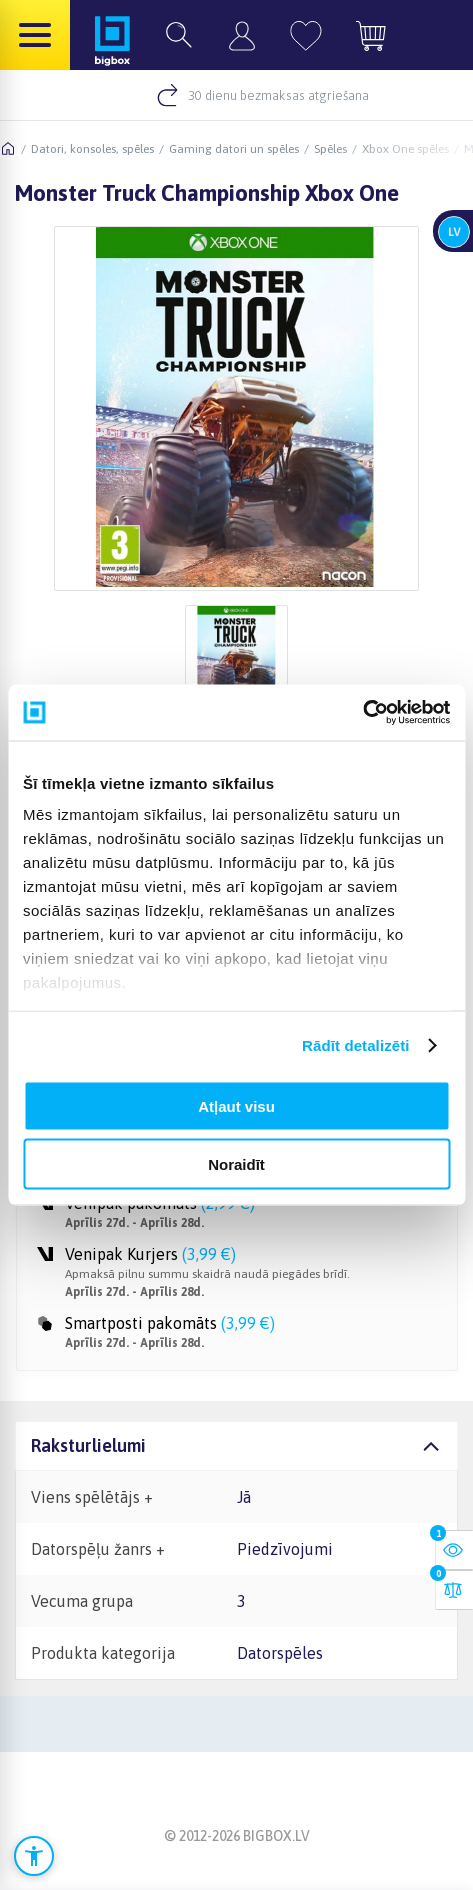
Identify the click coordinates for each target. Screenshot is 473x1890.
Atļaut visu (236, 1105)
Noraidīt (236, 1164)
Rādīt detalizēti (355, 1045)
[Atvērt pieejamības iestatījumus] (34, 1856)
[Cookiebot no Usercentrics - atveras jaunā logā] (362, 713)
